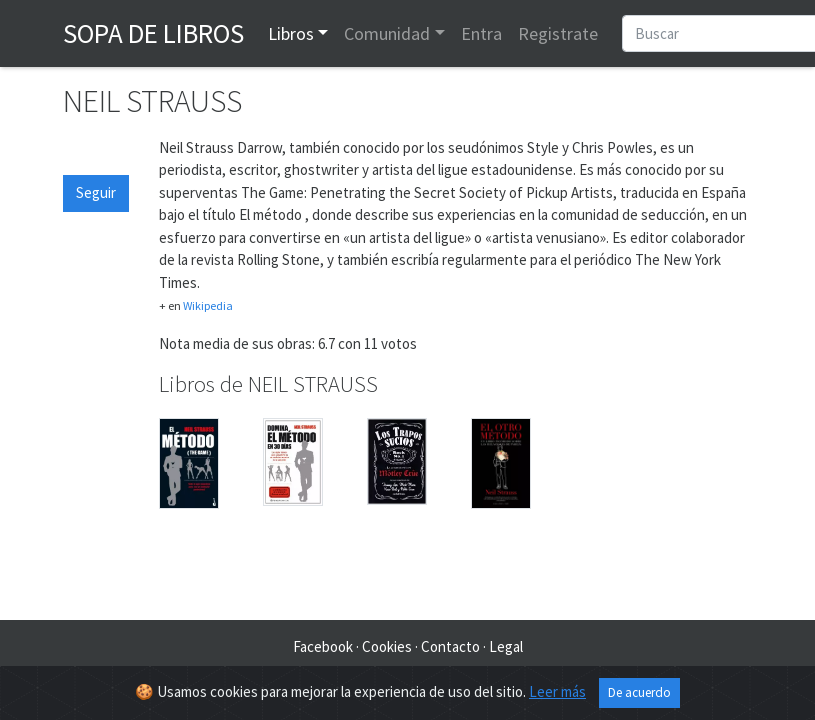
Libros (291, 33)
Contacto (450, 646)
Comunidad (387, 33)
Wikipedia (208, 305)
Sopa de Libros (153, 33)
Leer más (557, 691)
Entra (481, 33)
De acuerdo (639, 692)
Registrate (558, 33)
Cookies (387, 646)
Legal (506, 646)
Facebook (323, 646)
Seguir (96, 192)
